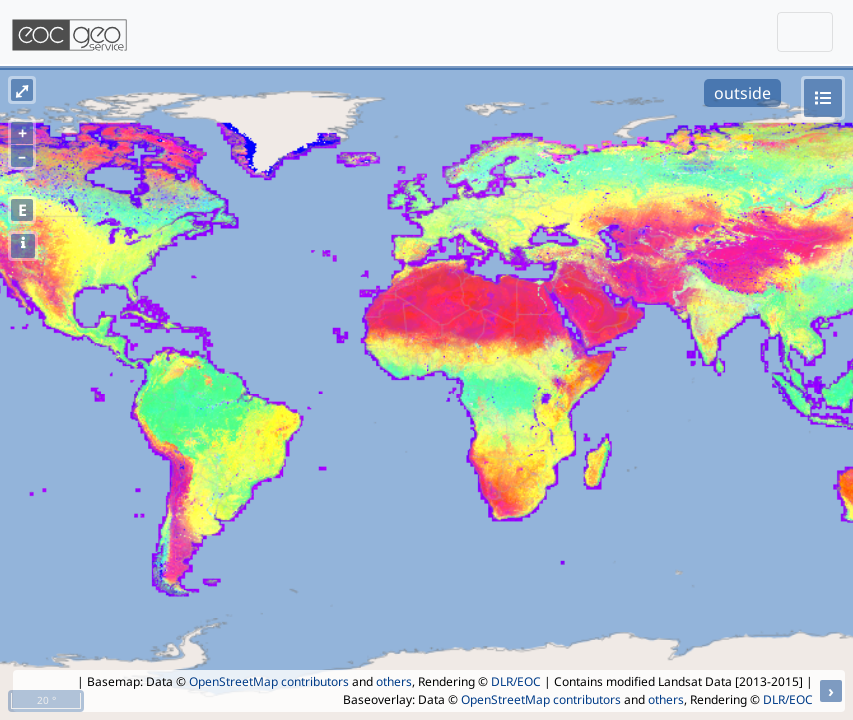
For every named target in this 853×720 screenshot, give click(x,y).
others (394, 681)
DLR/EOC (516, 681)
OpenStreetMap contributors (269, 681)
